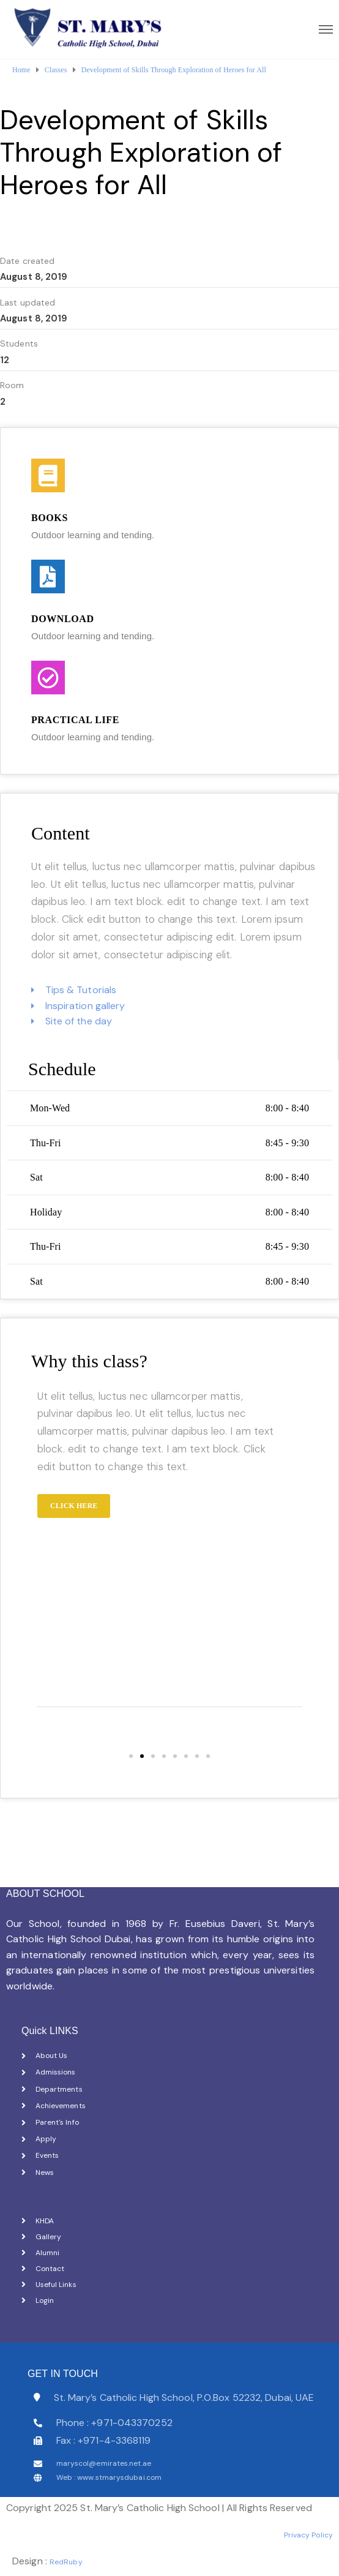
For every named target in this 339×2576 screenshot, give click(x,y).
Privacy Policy (308, 2535)
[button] (131, 1756)
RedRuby (66, 2562)
